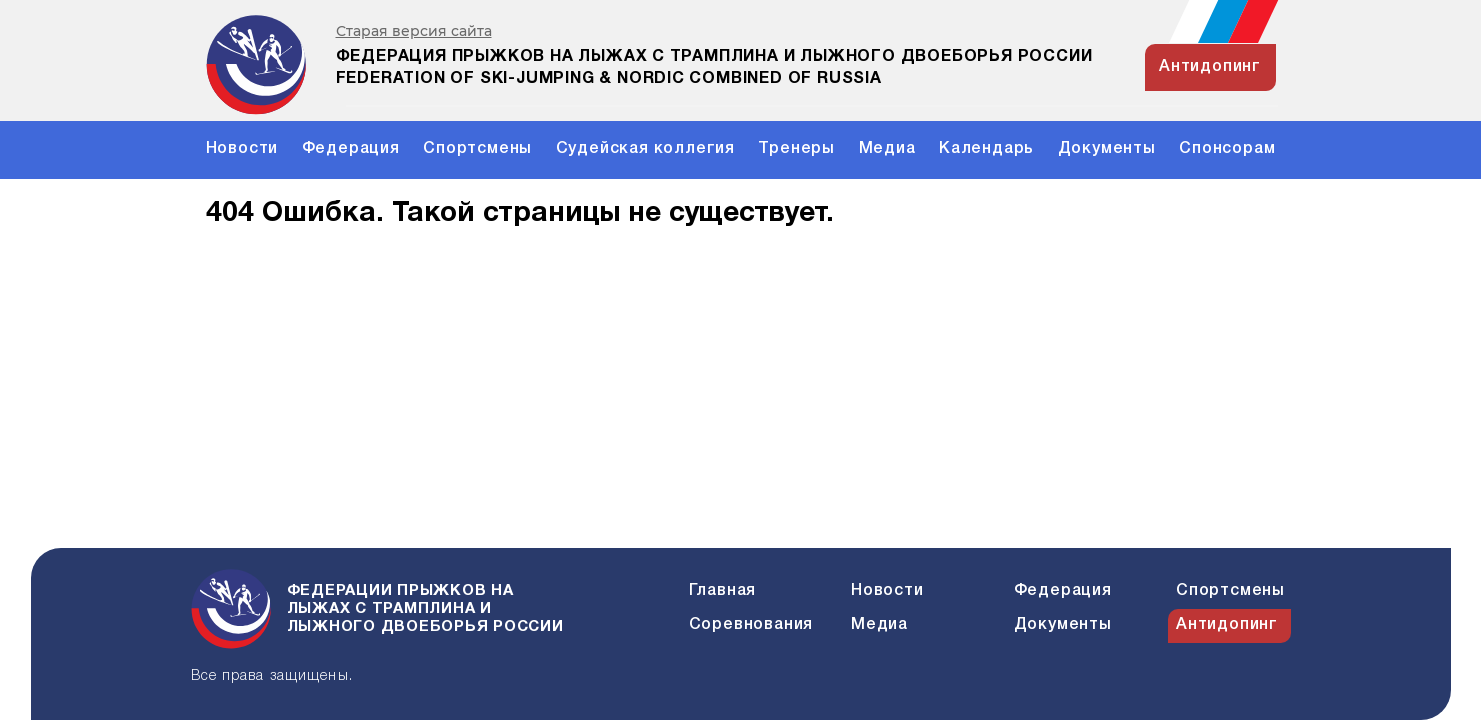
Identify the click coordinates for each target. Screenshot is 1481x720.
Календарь (986, 149)
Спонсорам (1227, 149)
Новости (242, 149)
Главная (723, 591)
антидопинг (1210, 67)
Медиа (887, 149)
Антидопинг (1227, 625)
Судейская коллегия (645, 149)
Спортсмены (477, 149)
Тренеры (796, 149)
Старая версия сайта (414, 31)
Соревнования (751, 625)
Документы (1107, 149)
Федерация (351, 149)
